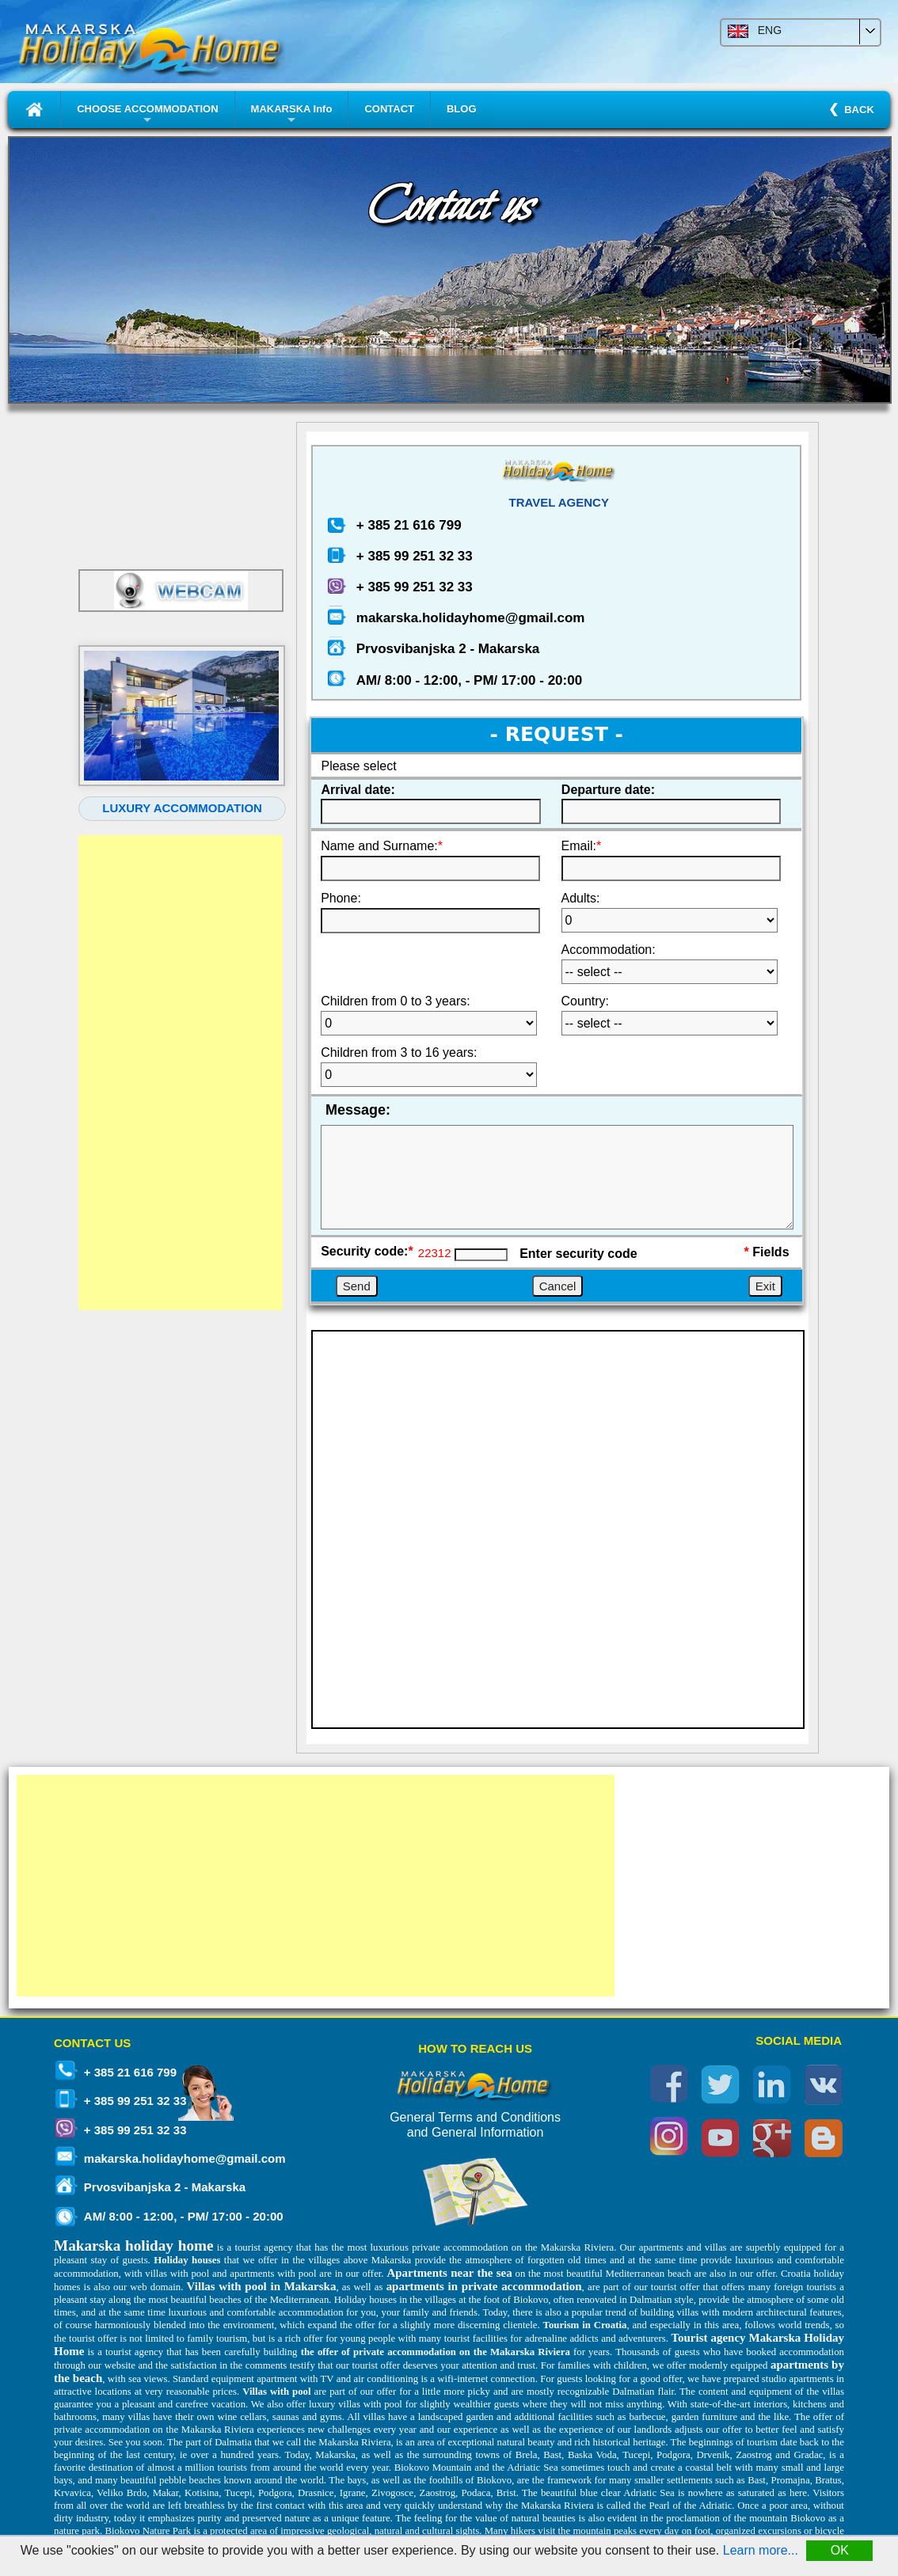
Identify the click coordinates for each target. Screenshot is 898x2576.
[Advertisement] (180, 1072)
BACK (856, 110)
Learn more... (760, 2550)
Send (357, 1286)
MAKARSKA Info (292, 115)
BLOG (462, 109)
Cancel (557, 1286)
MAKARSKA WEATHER (181, 489)
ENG (755, 32)
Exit (765, 1286)
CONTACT (389, 109)
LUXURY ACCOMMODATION (182, 808)
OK (840, 2550)
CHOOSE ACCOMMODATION (147, 115)
